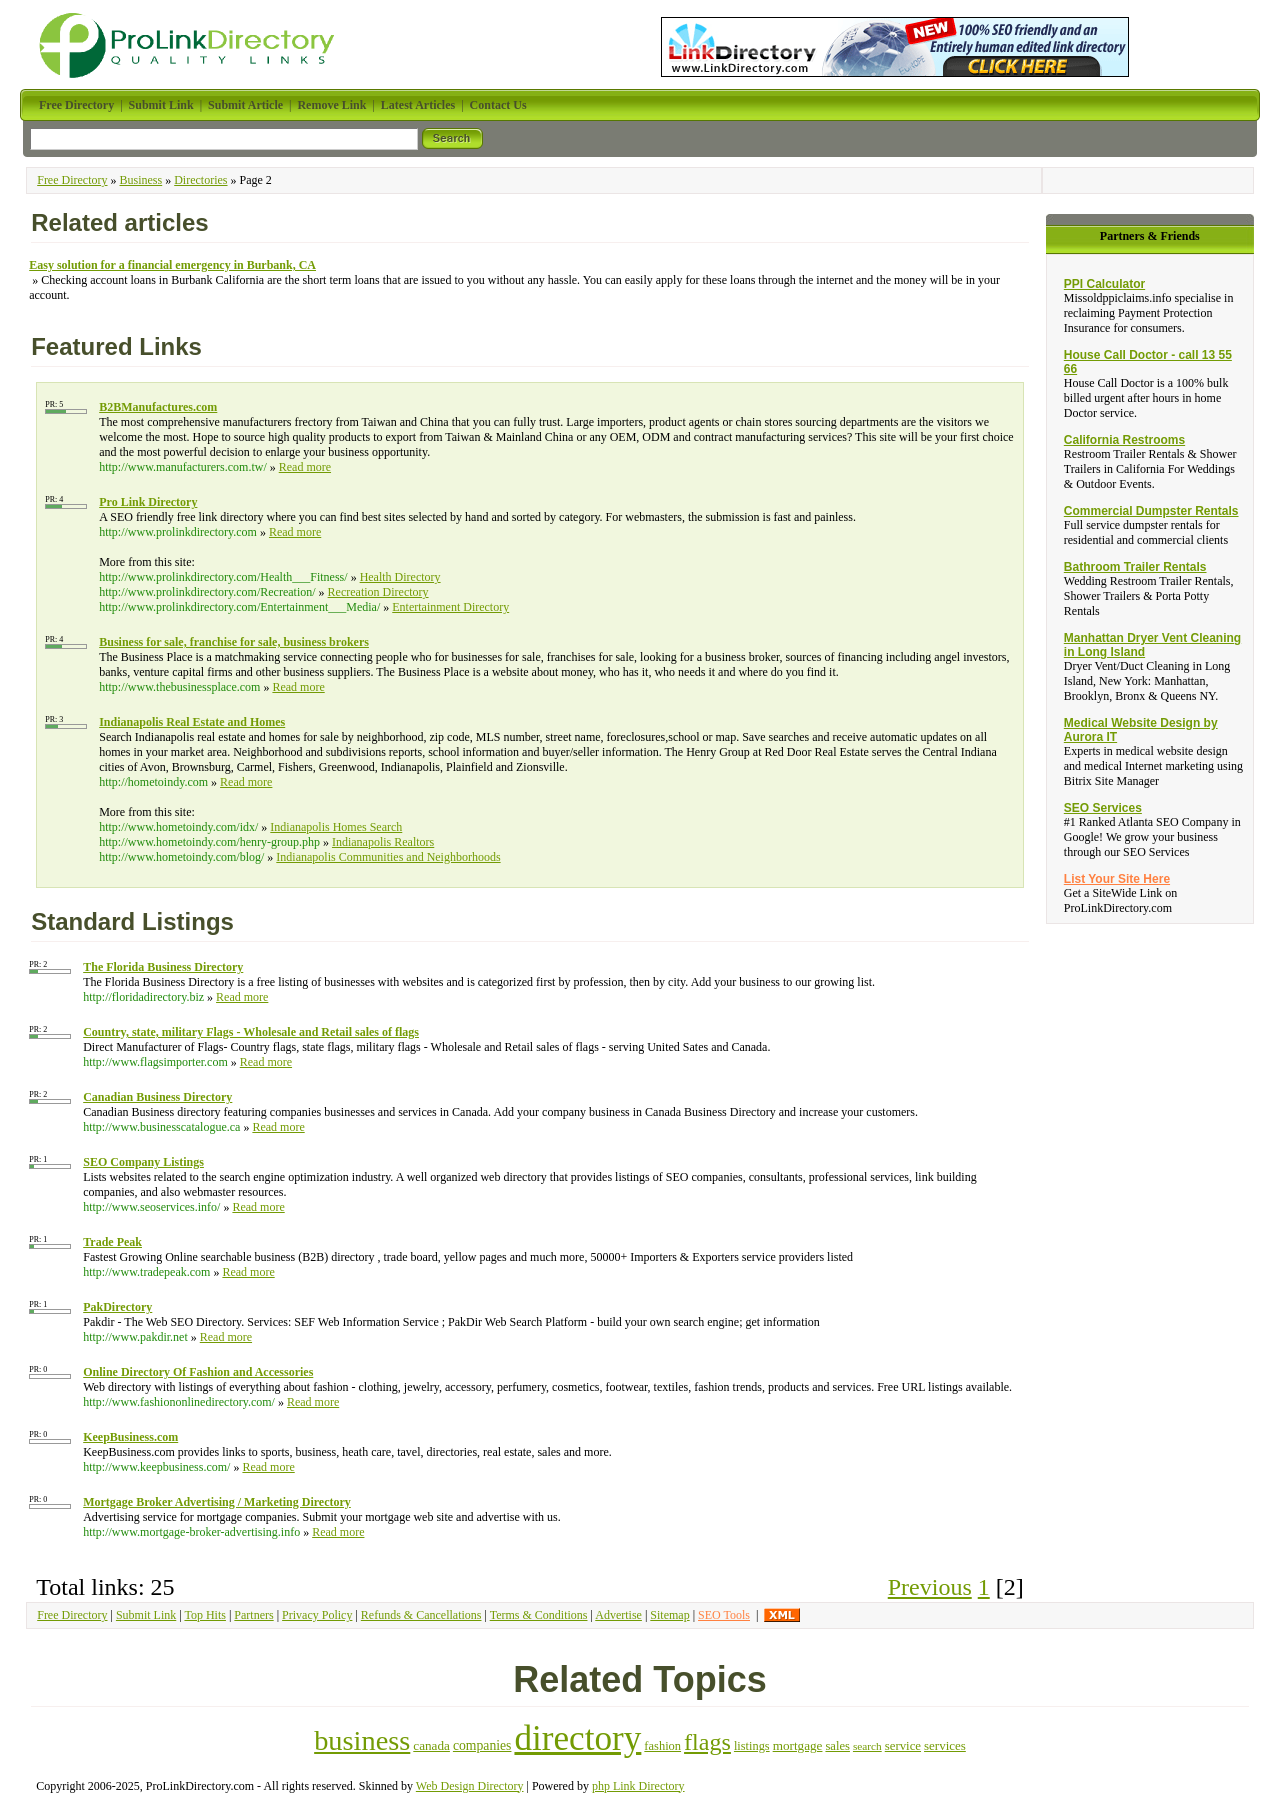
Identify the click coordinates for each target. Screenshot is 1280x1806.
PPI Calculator (1104, 284)
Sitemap (669, 1615)
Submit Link (146, 1615)
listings (752, 1746)
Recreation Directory (378, 592)
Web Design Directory (470, 1786)
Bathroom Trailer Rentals (1135, 567)
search (867, 1746)
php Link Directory (638, 1786)
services (945, 1745)
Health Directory (400, 577)
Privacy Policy (317, 1615)
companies (482, 1745)
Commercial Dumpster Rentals (1151, 511)
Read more (305, 467)
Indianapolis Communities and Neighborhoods (388, 857)
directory (577, 1738)
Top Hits (205, 1615)
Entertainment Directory (450, 607)
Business (141, 180)
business (362, 1740)
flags (707, 1742)
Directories (200, 180)
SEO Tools (724, 1615)
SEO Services (1103, 808)
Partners (253, 1615)
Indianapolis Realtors (383, 842)
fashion (662, 1746)
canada (431, 1745)
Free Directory (72, 180)
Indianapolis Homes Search (336, 827)
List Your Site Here (1117, 879)
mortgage (798, 1745)
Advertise (618, 1615)
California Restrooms (1124, 440)
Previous (930, 1587)
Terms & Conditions (539, 1615)
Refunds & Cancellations (421, 1615)
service (903, 1746)
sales (837, 1746)
